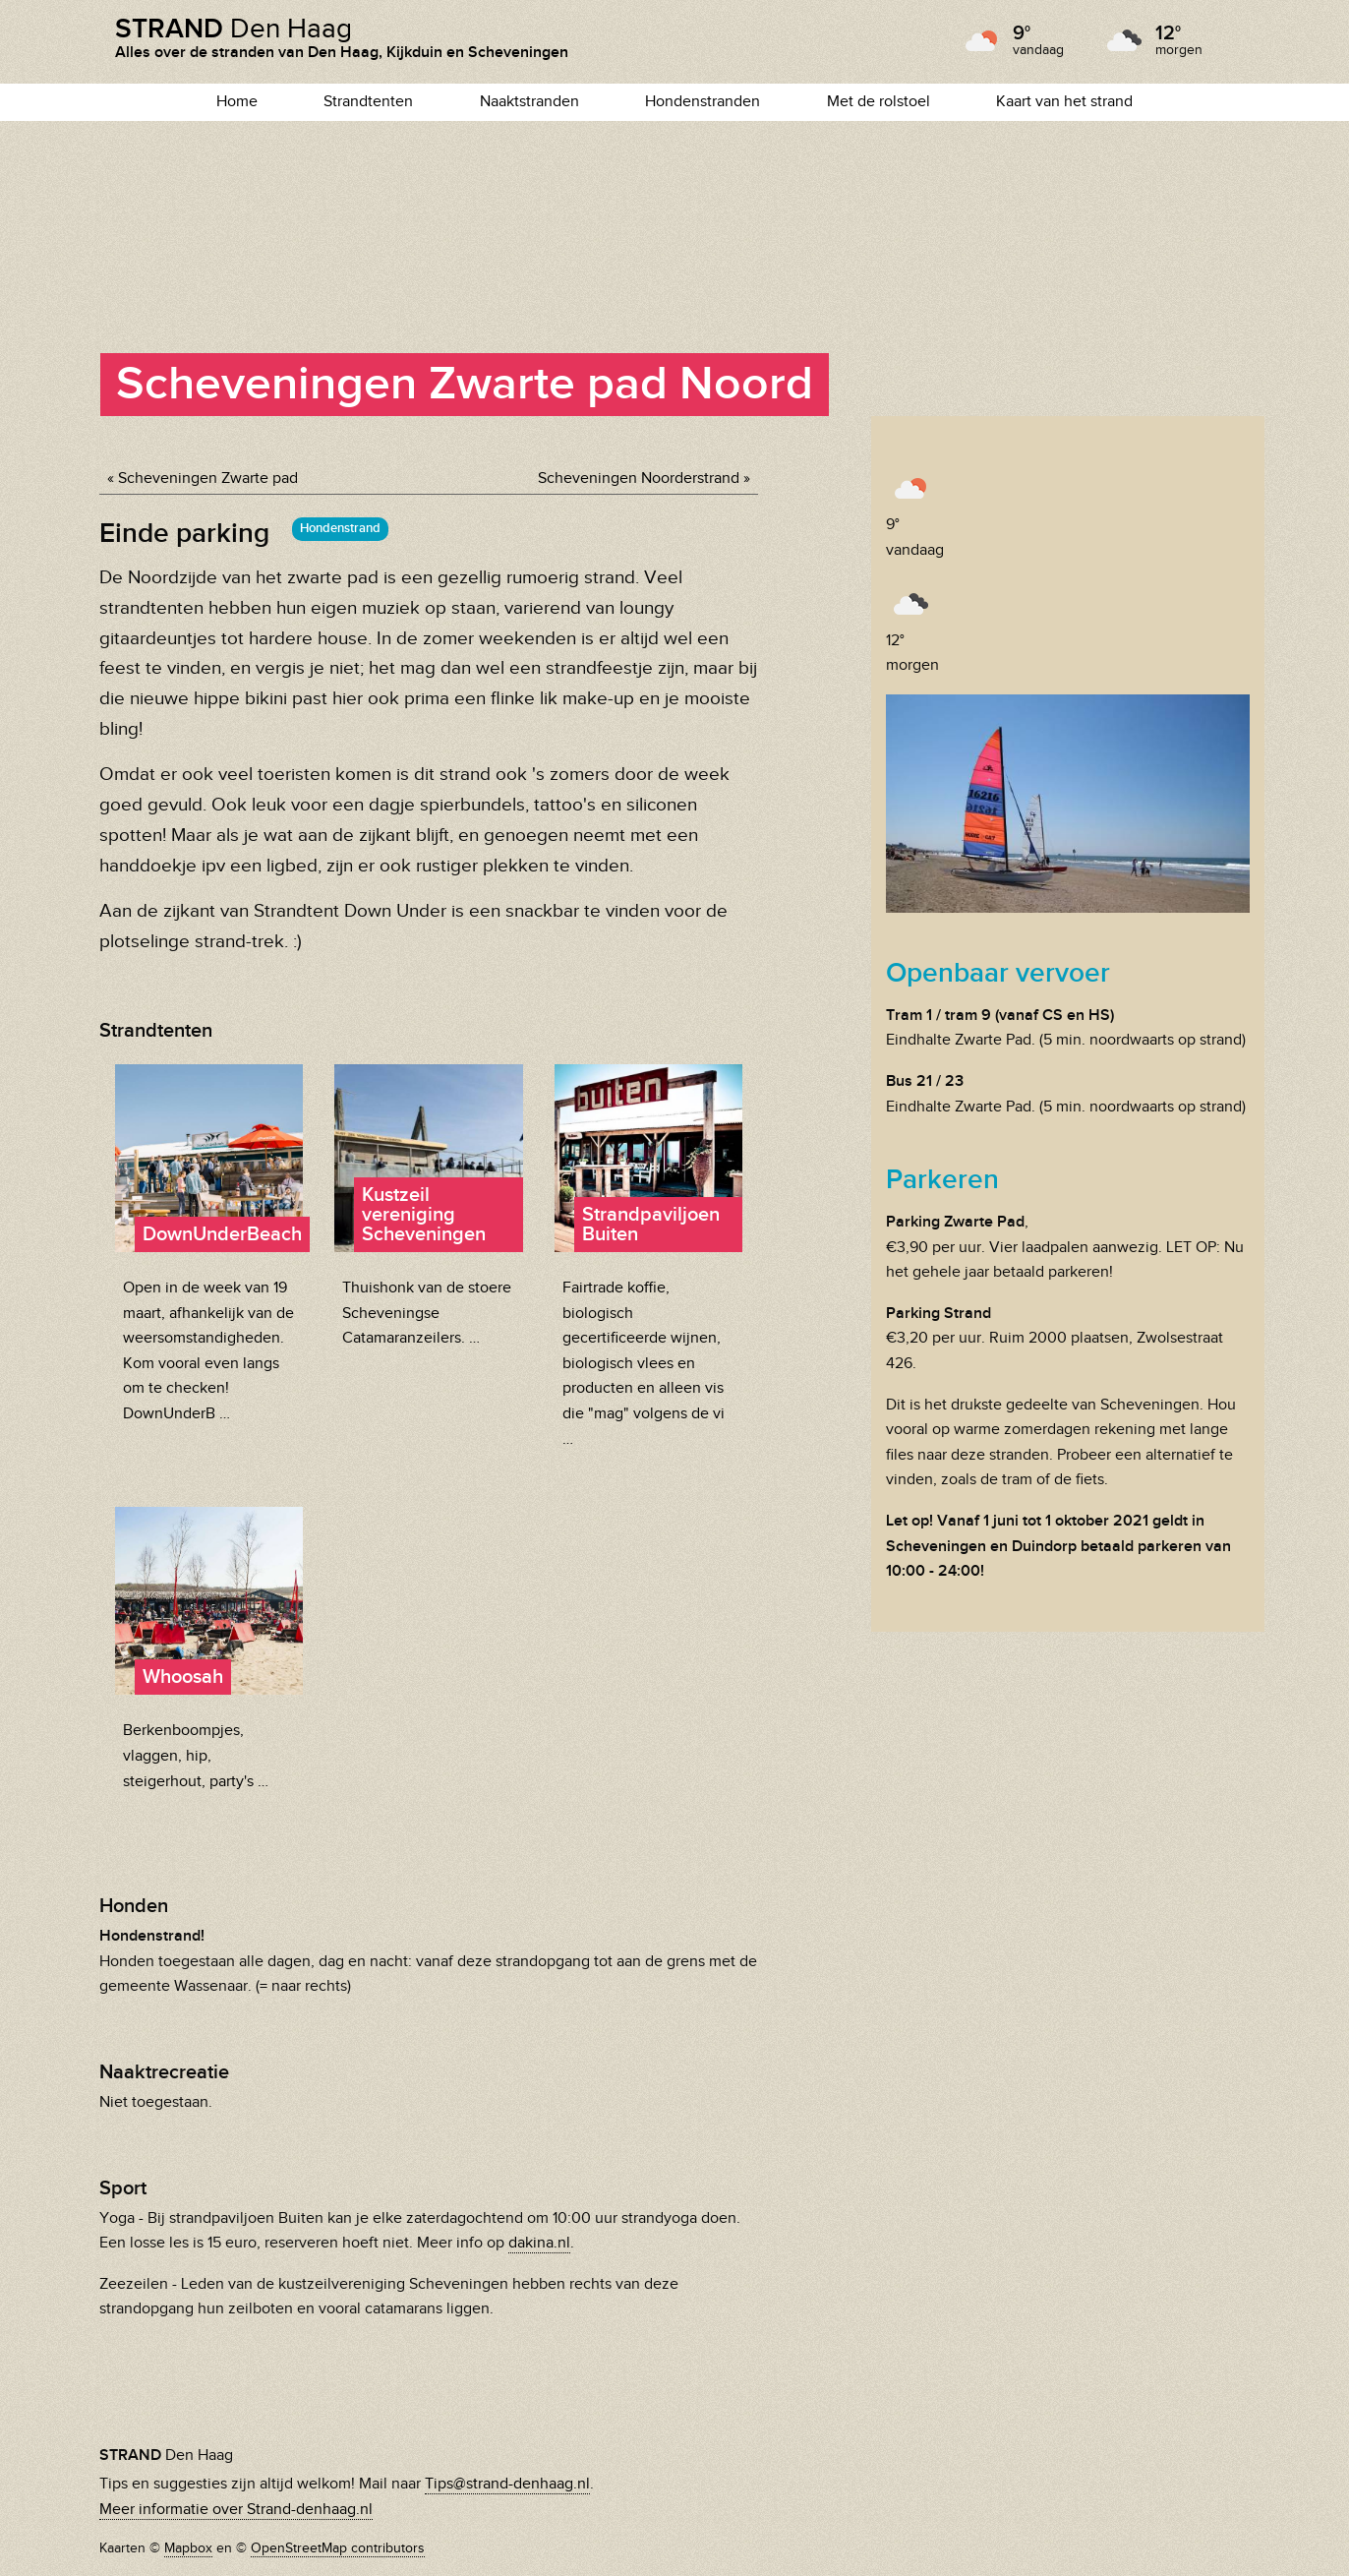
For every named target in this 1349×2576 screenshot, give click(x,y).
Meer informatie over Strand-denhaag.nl (236, 2509)
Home (237, 101)
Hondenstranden (702, 101)
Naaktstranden (529, 101)
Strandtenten (368, 101)
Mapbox (188, 2548)
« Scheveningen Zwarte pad (202, 478)
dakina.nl (539, 2243)
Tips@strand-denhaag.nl (507, 2484)
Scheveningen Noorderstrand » (644, 478)
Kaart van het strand (1064, 101)
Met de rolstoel (878, 101)
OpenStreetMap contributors (338, 2548)
